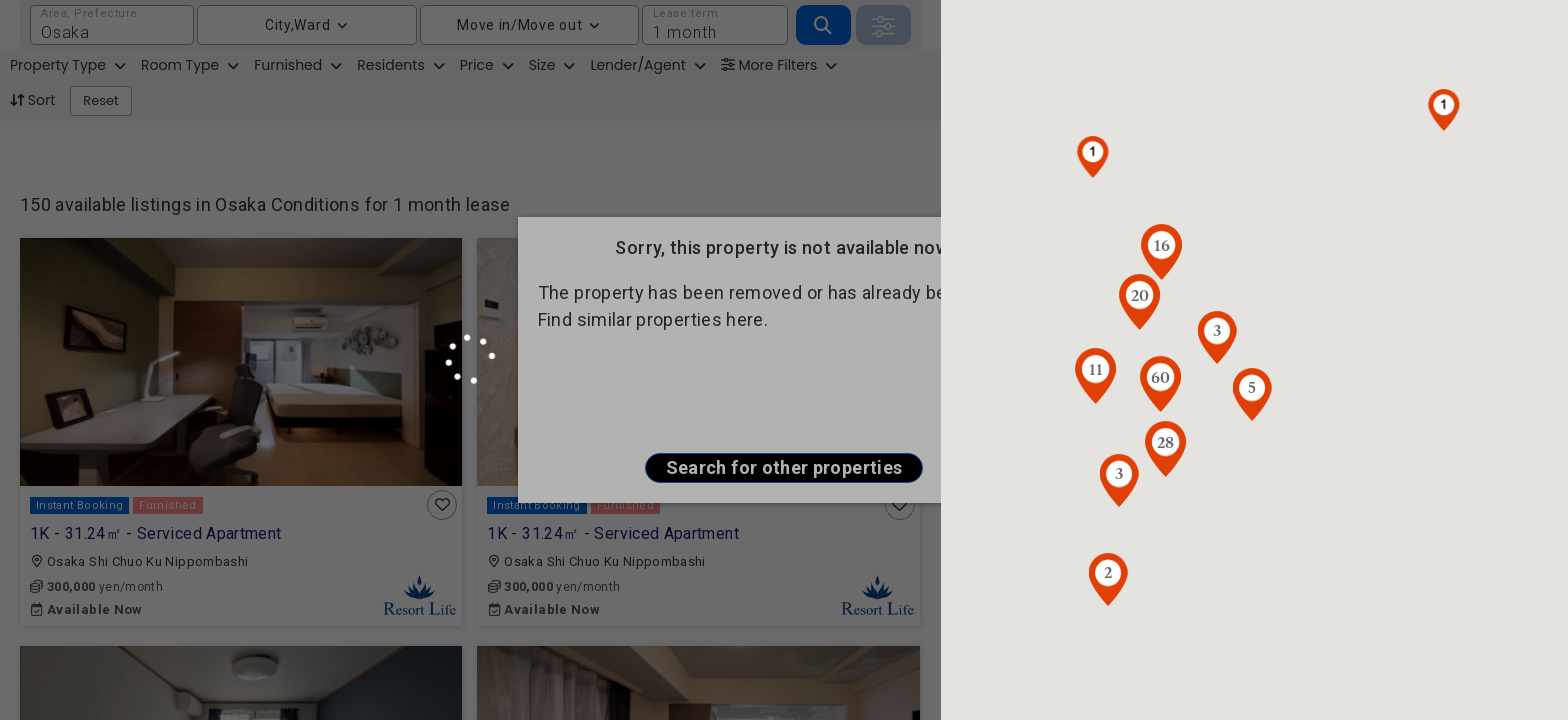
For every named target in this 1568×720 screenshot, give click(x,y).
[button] (1444, 110)
